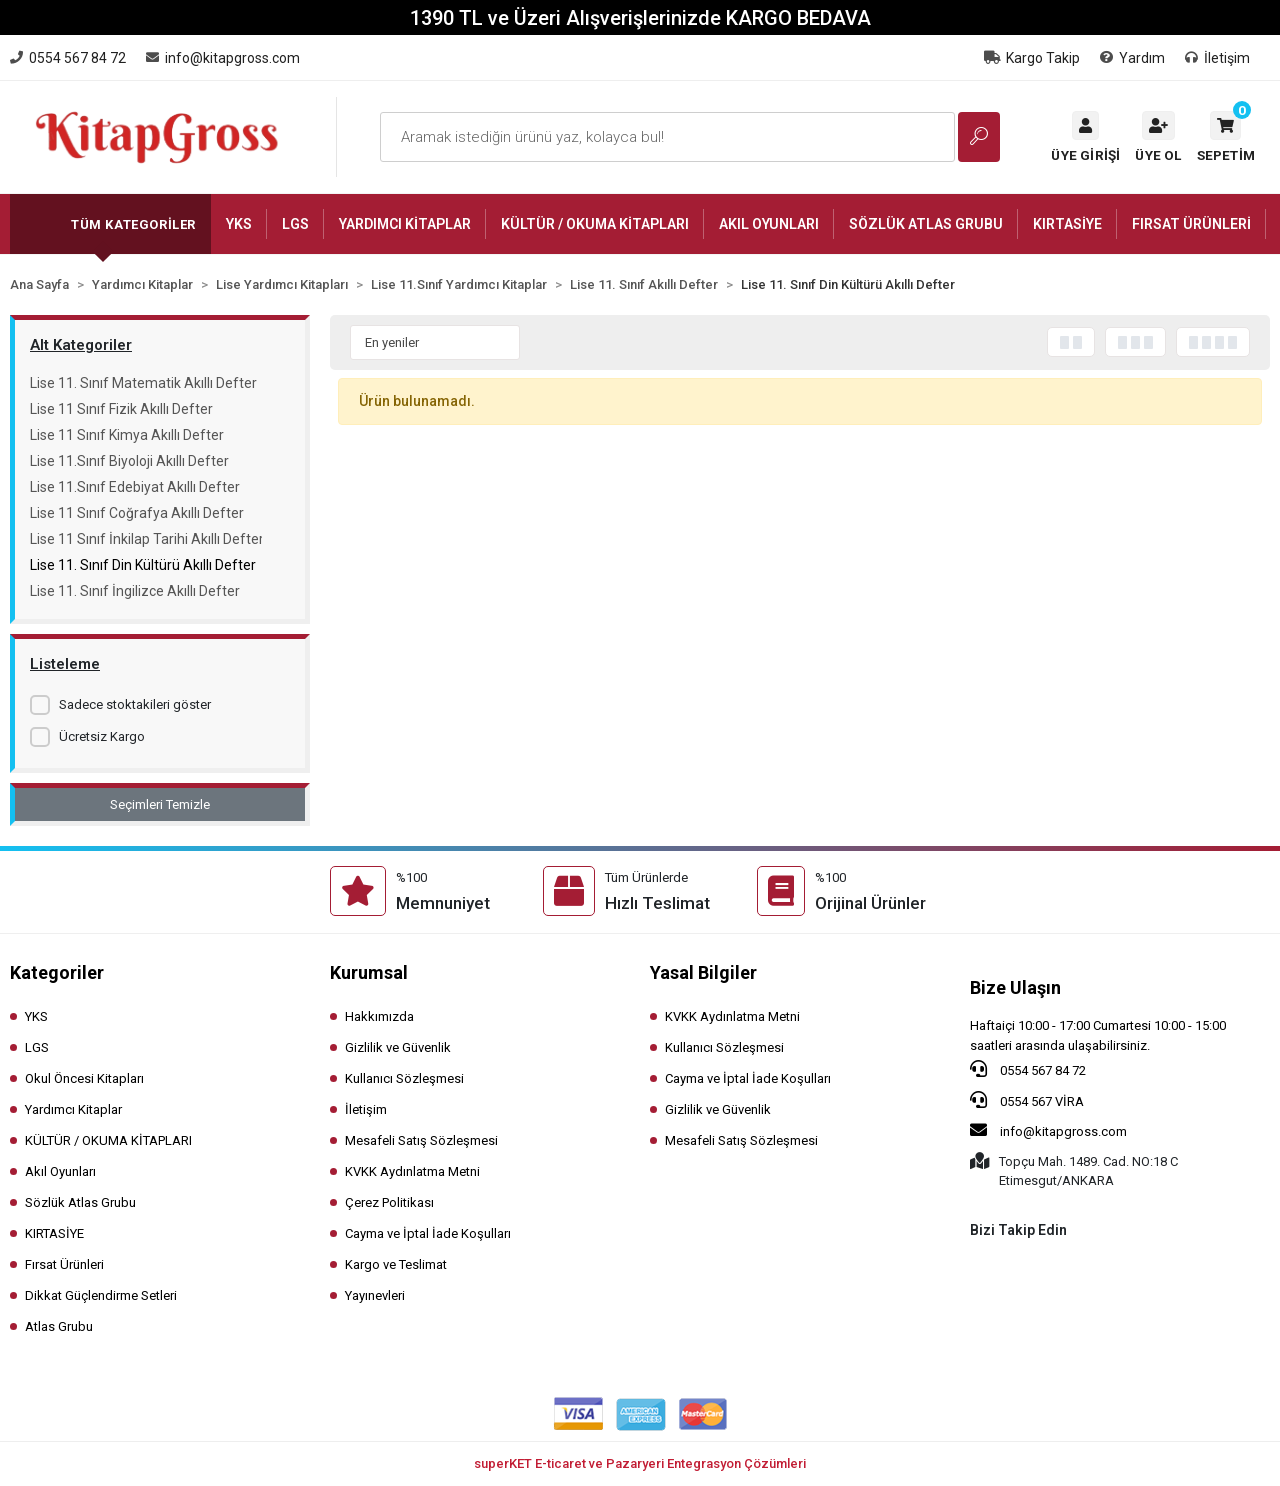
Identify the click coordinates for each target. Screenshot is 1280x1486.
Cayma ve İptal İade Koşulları (428, 1233)
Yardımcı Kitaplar (73, 1109)
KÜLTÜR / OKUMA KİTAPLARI (108, 1140)
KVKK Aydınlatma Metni (412, 1171)
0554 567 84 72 (1028, 1069)
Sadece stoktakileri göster (135, 704)
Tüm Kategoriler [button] (133, 224)
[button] (1226, 137)
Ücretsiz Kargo (102, 736)
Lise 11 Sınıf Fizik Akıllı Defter (121, 409)
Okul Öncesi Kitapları (84, 1078)
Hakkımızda (379, 1016)
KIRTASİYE (54, 1233)
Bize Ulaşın (1015, 987)
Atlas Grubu (59, 1326)
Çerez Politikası (389, 1202)
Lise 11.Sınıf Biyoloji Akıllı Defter (129, 461)
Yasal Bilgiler (703, 972)
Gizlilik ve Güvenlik (398, 1047)
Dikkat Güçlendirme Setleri (101, 1295)
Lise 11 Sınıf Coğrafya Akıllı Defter (137, 513)
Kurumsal (369, 972)
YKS (36, 1016)
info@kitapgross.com (1048, 1130)
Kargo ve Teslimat (396, 1264)
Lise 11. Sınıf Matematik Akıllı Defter (143, 383)
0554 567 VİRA (1027, 1100)
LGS (37, 1047)
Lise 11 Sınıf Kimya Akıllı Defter (127, 435)
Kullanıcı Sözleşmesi (404, 1078)
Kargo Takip (1032, 58)
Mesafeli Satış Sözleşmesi (421, 1140)
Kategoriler (57, 972)
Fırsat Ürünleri (64, 1264)
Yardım (1132, 58)
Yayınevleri (375, 1295)
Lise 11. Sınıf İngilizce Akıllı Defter (135, 591)
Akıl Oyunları (60, 1171)
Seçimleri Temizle (160, 804)
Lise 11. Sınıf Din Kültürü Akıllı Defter (143, 565)
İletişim (1217, 58)
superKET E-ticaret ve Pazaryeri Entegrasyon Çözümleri (640, 1463)
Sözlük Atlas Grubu (80, 1202)
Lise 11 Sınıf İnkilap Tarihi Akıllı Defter (146, 539)
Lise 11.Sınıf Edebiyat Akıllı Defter (135, 487)
